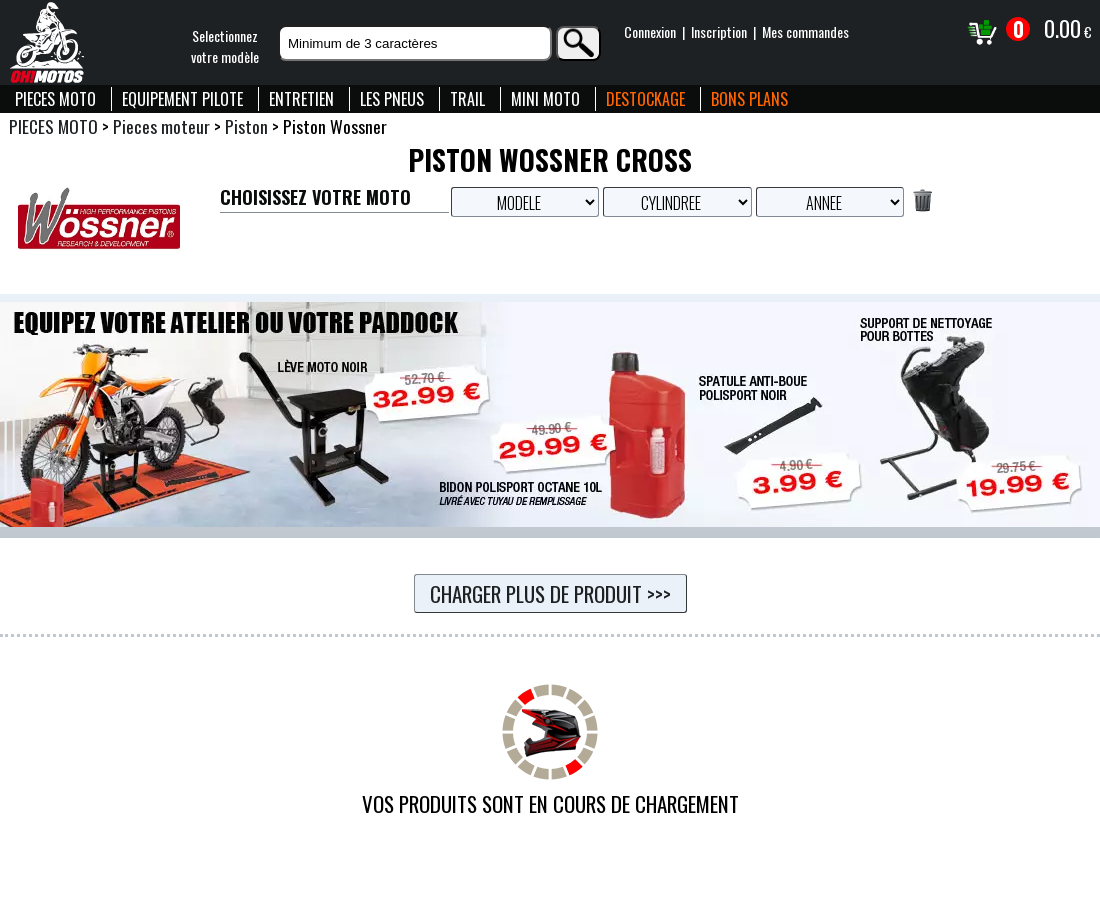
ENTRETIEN (301, 99)
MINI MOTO (545, 99)
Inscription (719, 31)
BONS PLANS (749, 99)
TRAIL (467, 99)
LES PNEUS (392, 99)
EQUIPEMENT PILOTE (182, 99)
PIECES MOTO (55, 99)
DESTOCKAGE (645, 99)
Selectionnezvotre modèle (225, 46)
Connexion (650, 31)
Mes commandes (805, 31)
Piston (246, 126)
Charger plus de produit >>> (550, 593)
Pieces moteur (161, 126)
